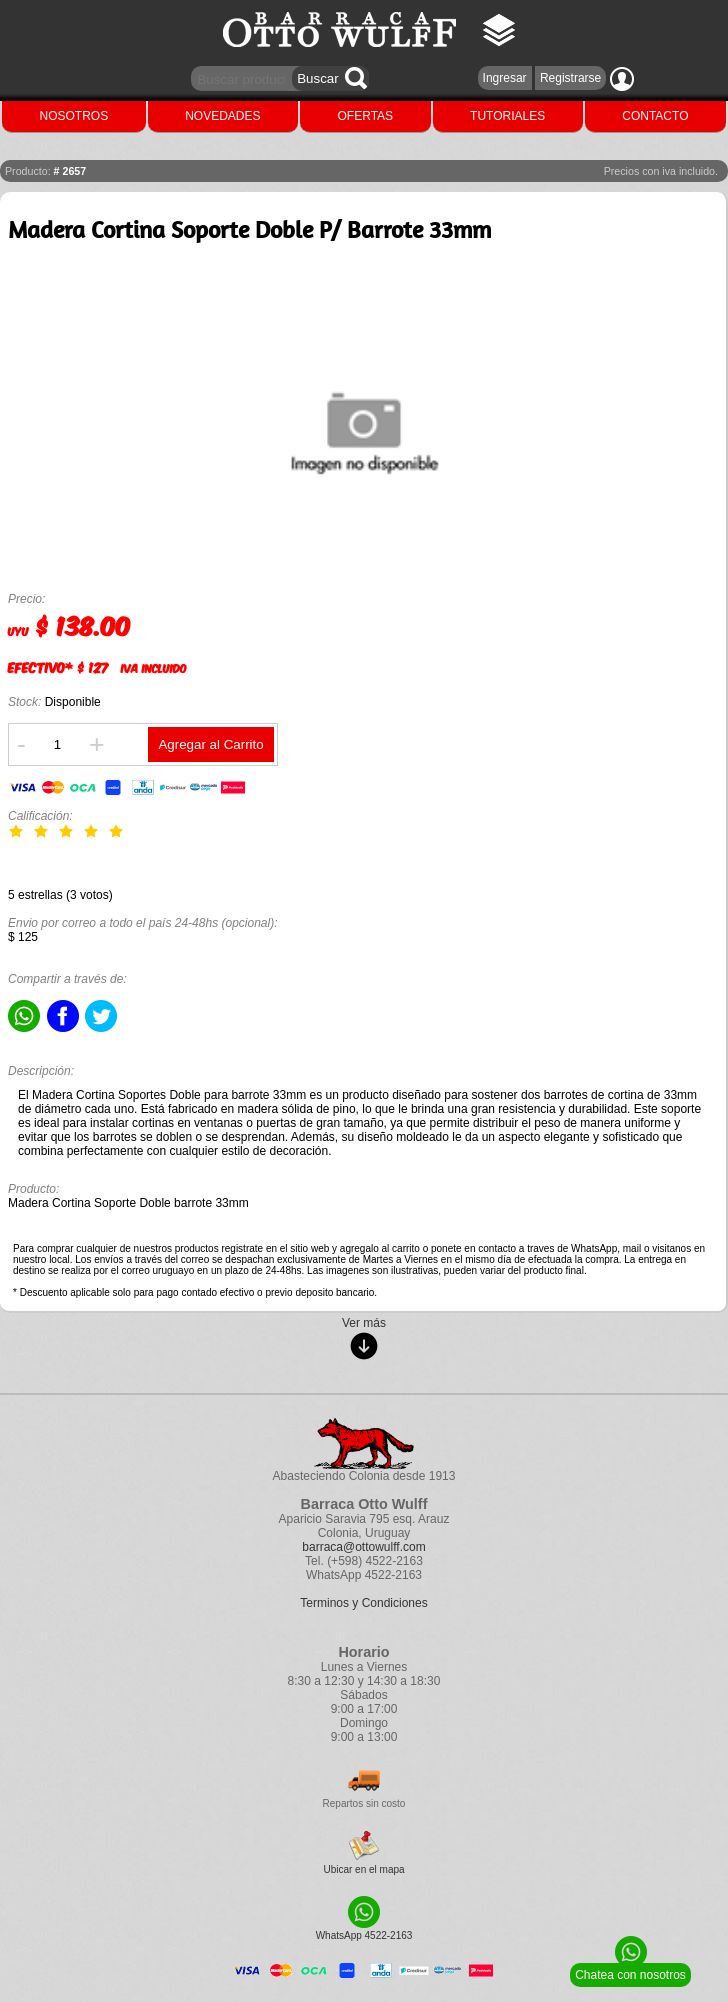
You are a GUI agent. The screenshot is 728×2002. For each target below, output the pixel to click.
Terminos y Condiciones (363, 1603)
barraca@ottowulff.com (363, 1547)
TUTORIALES (507, 116)
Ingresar (505, 78)
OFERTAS (366, 116)
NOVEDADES (222, 116)
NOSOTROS (74, 116)
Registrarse (570, 78)
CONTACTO (655, 116)
